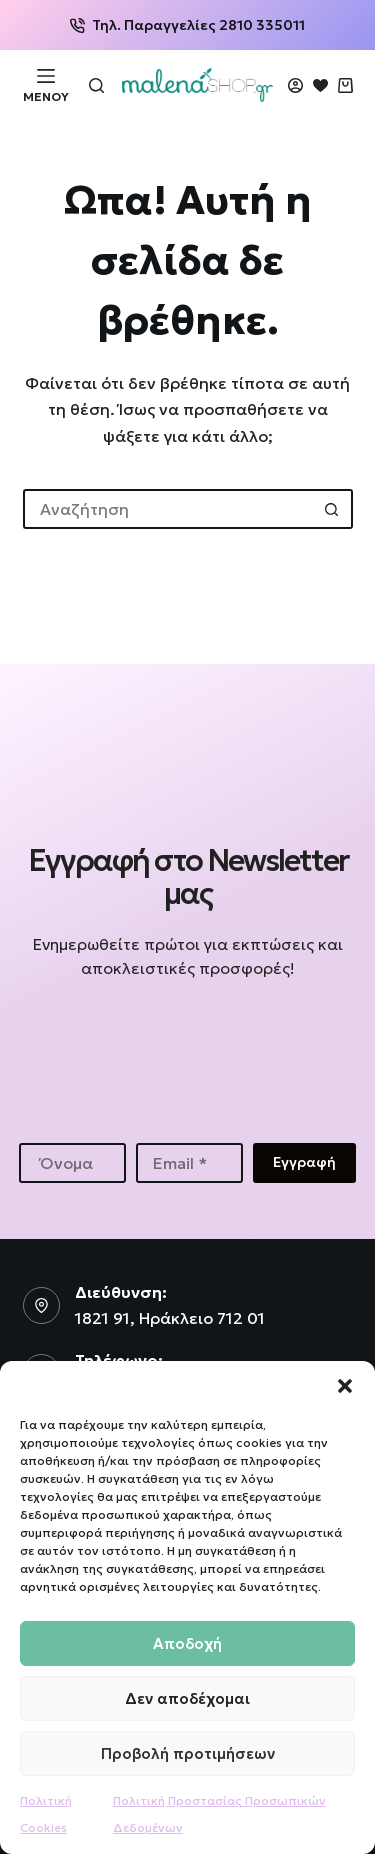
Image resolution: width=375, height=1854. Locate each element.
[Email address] (189, 1163)
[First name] (72, 1163)
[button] (345, 1386)
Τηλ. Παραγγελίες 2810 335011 (187, 25)
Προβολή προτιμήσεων (188, 1753)
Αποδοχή (187, 1643)
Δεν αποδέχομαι (187, 1698)
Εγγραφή (304, 1162)
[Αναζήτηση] (96, 85)
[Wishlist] (320, 85)
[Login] (295, 85)
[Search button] (333, 509)
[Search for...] (168, 509)
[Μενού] (46, 85)
